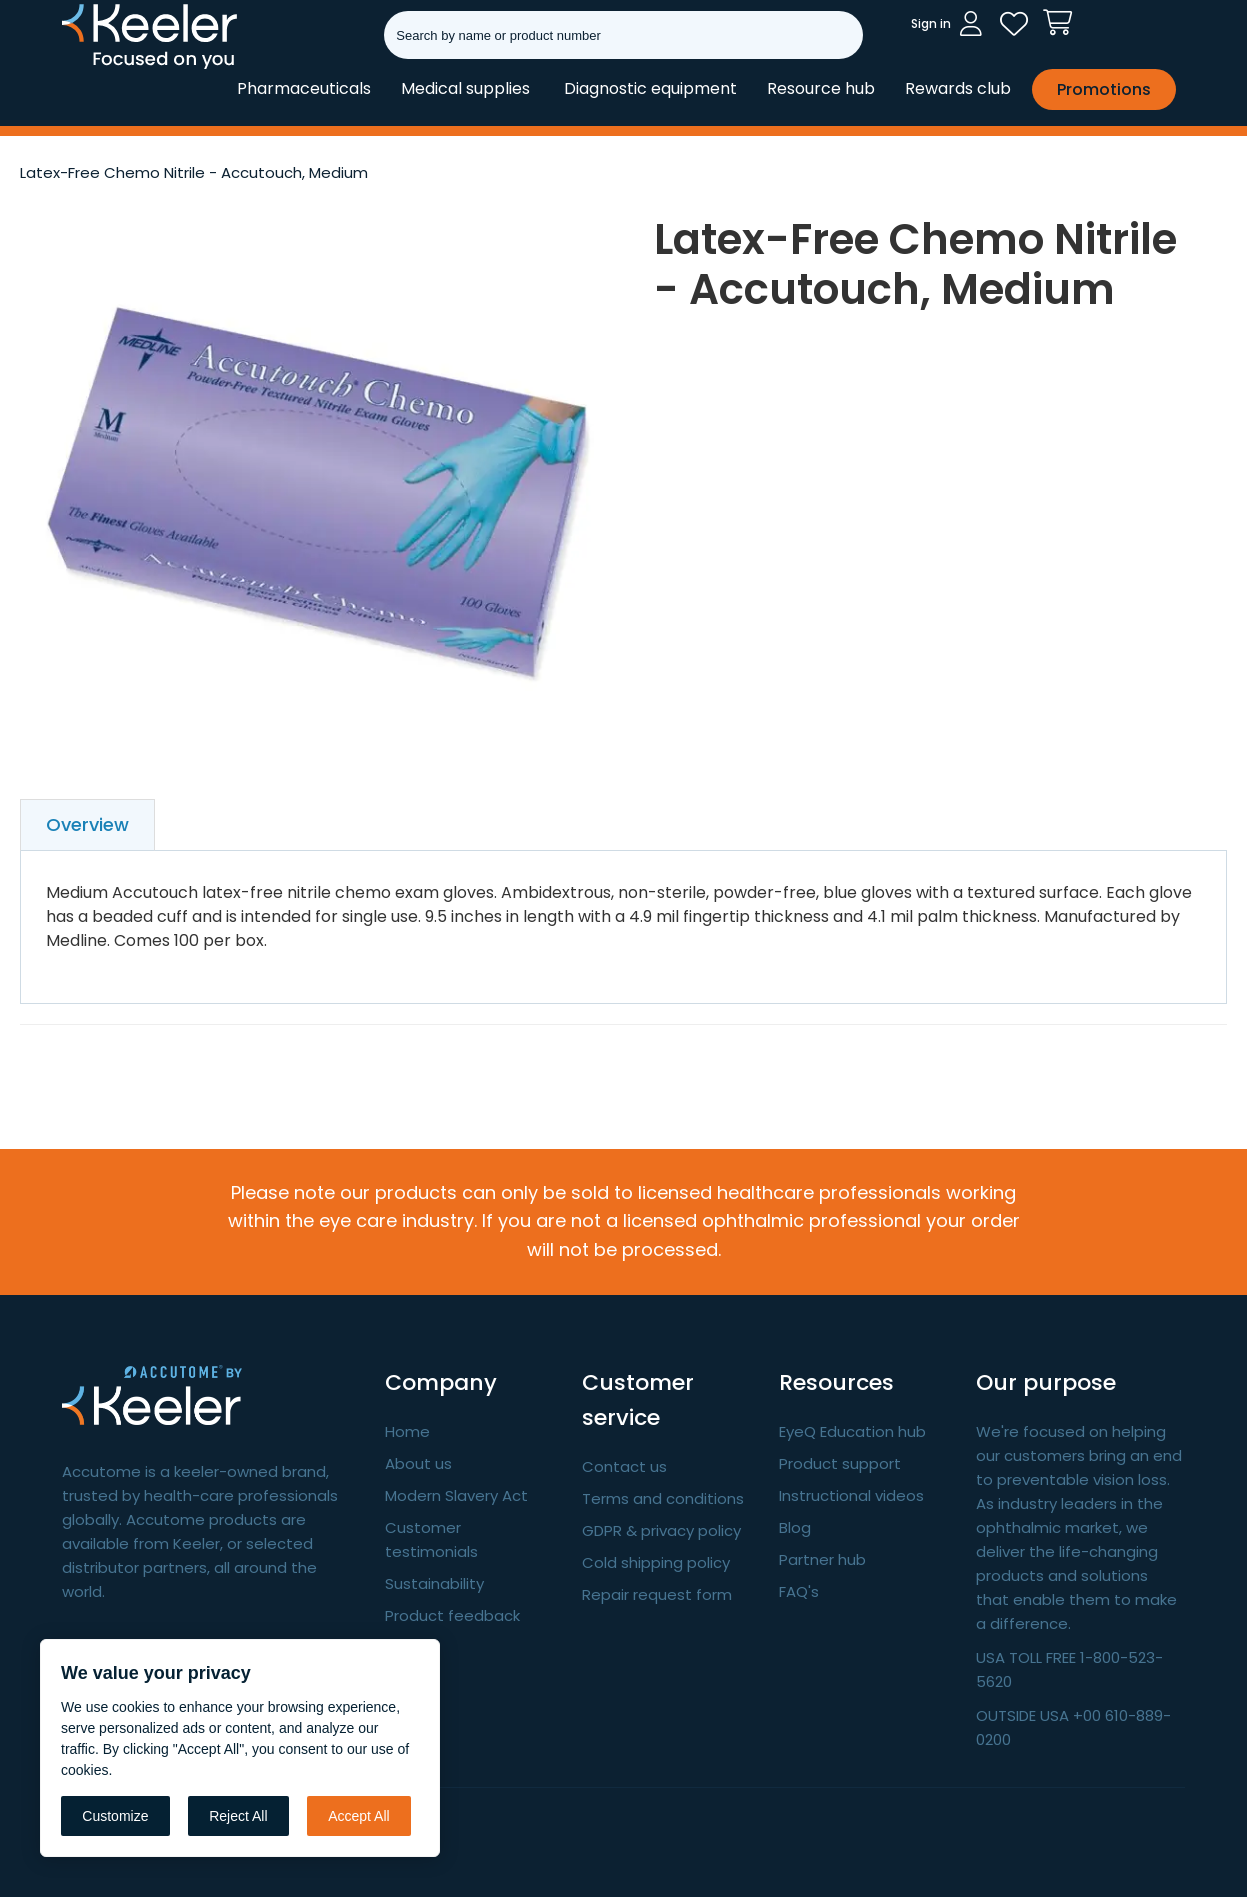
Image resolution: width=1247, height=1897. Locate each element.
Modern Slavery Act (456, 1495)
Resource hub (821, 88)
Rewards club (958, 88)
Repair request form (657, 1594)
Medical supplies (465, 88)
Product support (840, 1463)
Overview (87, 824)
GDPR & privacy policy (661, 1530)
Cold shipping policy (656, 1562)
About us (418, 1463)
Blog (795, 1527)
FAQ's (799, 1591)
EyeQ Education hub (852, 1431)
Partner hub (822, 1559)
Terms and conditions (663, 1498)
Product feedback (452, 1615)
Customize (115, 1816)
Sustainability (434, 1583)
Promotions (1104, 89)
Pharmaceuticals (304, 88)
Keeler (87, 68)
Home (407, 1431)
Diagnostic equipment (650, 88)
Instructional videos (851, 1495)
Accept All (358, 1816)
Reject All (238, 1816)
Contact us (624, 1466)
